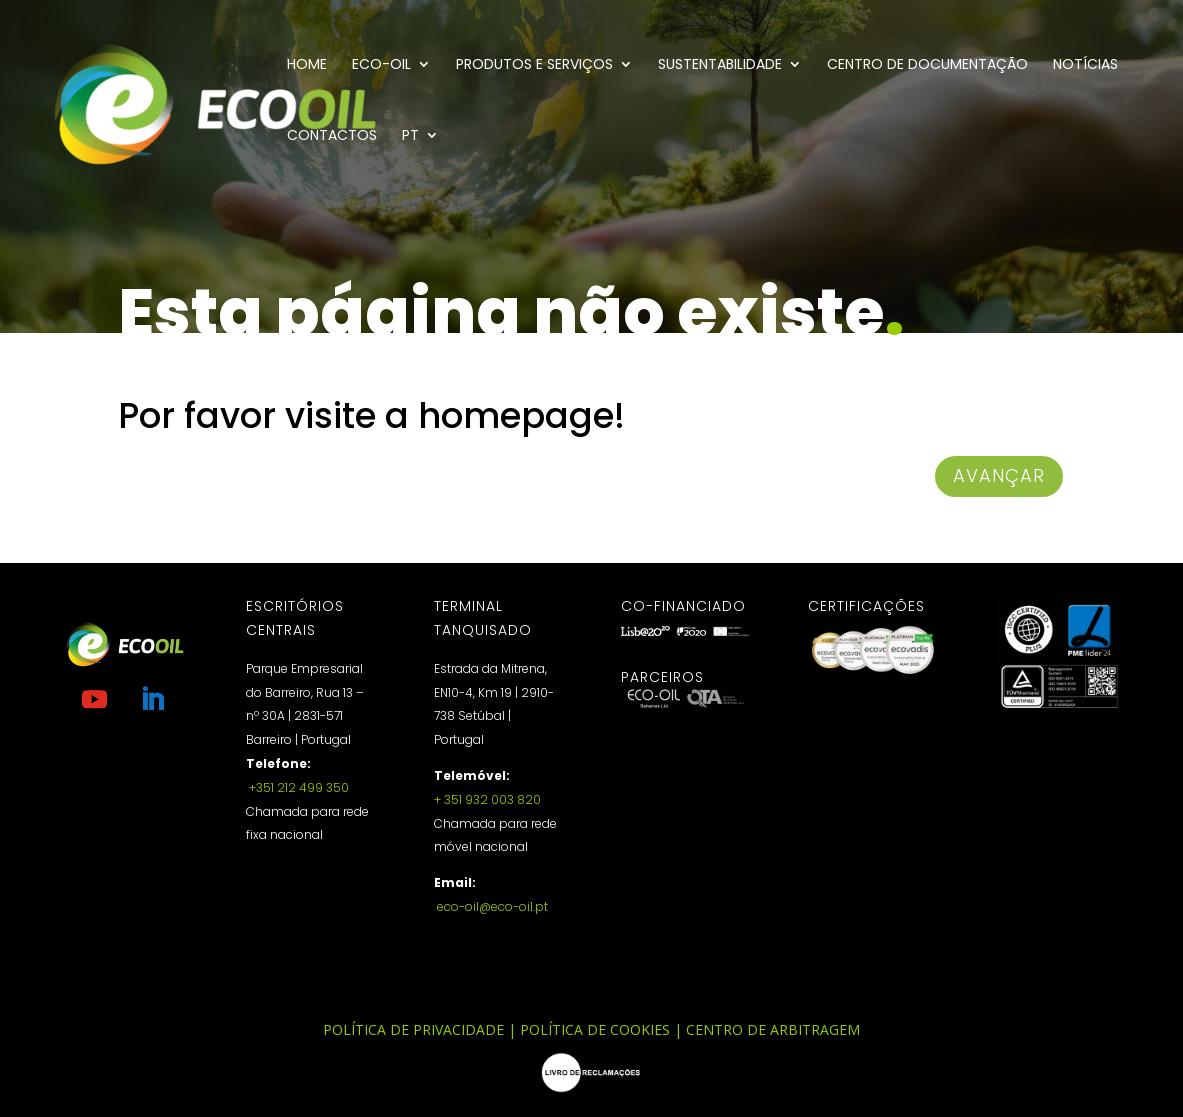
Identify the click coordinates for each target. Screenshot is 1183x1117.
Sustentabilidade (720, 65)
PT (410, 136)
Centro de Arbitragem (773, 1029)
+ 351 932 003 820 (487, 799)
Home (307, 65)
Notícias (1085, 65)
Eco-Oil (381, 65)
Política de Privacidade (413, 1029)
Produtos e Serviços (534, 65)
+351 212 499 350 (297, 787)
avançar (999, 475)
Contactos (332, 136)
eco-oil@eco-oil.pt (491, 906)
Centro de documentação (927, 65)
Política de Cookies (595, 1029)
